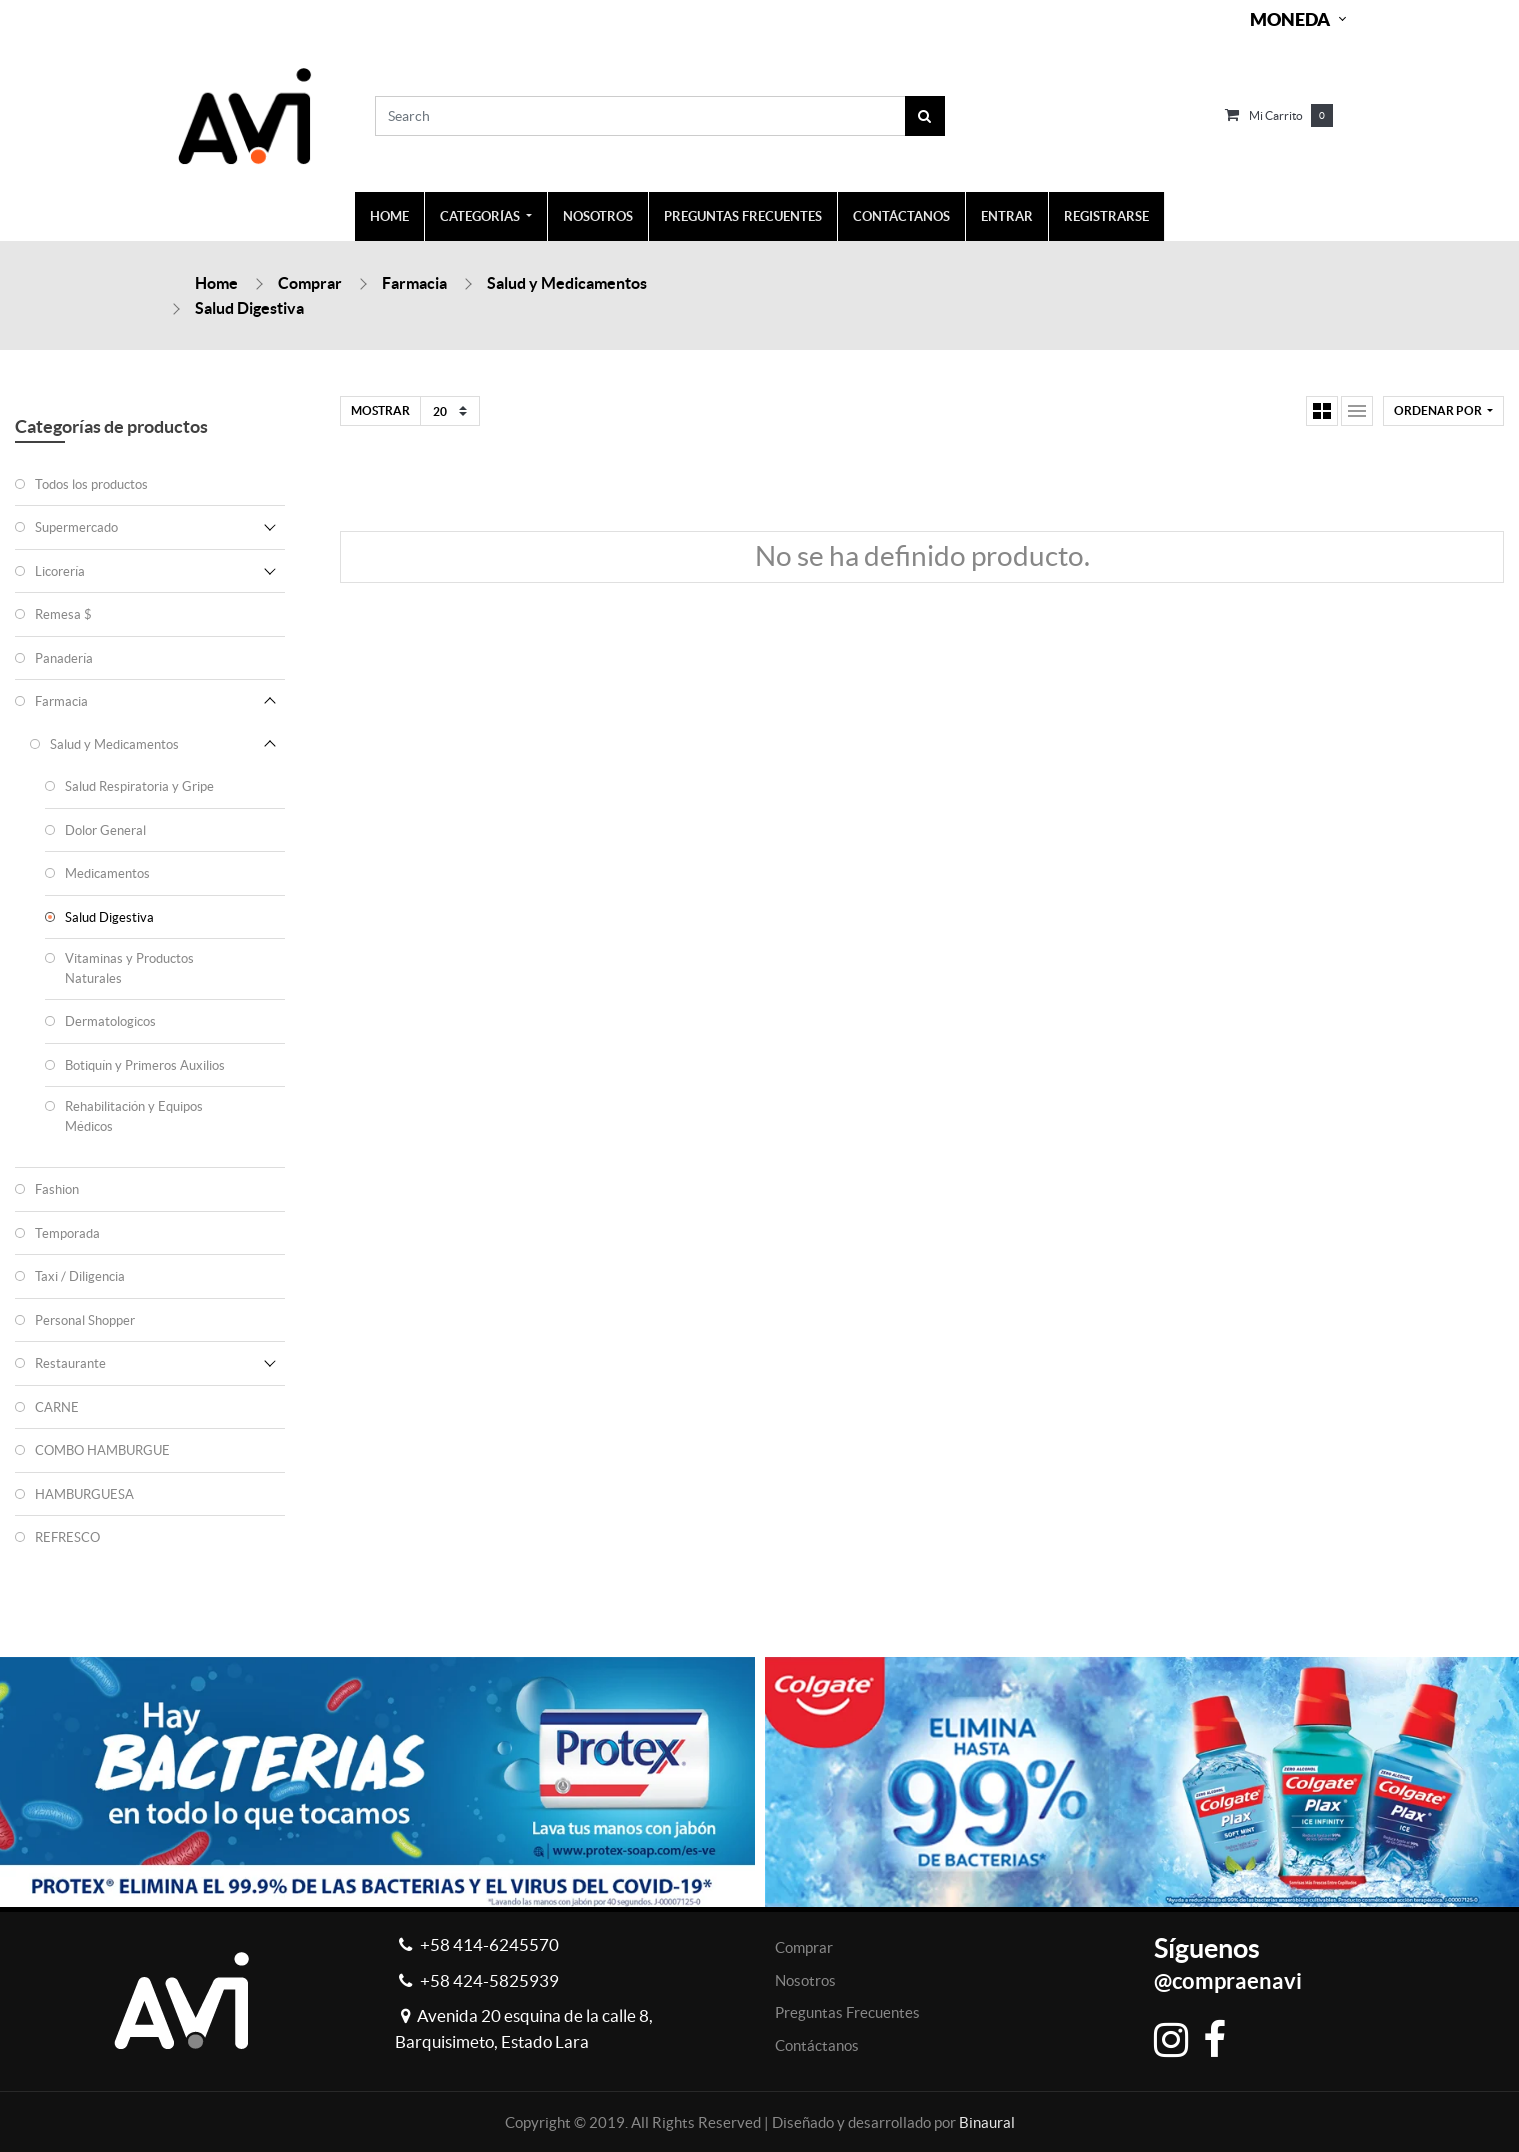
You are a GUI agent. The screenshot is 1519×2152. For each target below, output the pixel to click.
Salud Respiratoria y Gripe (139, 786)
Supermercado (76, 527)
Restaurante (70, 1363)
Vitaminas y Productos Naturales (129, 968)
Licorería (60, 571)
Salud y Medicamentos (567, 283)
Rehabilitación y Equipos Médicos (134, 1116)
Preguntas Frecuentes (847, 2012)
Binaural (987, 2122)
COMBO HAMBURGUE (102, 1450)
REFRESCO (67, 1537)
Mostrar (380, 410)
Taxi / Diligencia (80, 1276)
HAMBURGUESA (84, 1494)
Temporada (67, 1233)
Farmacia (414, 283)
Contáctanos (817, 2045)
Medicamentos (107, 873)
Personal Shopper (85, 1320)
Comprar (310, 283)
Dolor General (105, 830)
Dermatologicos (110, 1021)
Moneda (1290, 19)
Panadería (64, 658)
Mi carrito (1276, 115)
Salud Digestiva (249, 308)
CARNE (57, 1407)
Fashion (57, 1189)
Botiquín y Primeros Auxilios (145, 1065)
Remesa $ (63, 614)
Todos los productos (91, 484)
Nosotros (805, 1980)
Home (216, 283)
